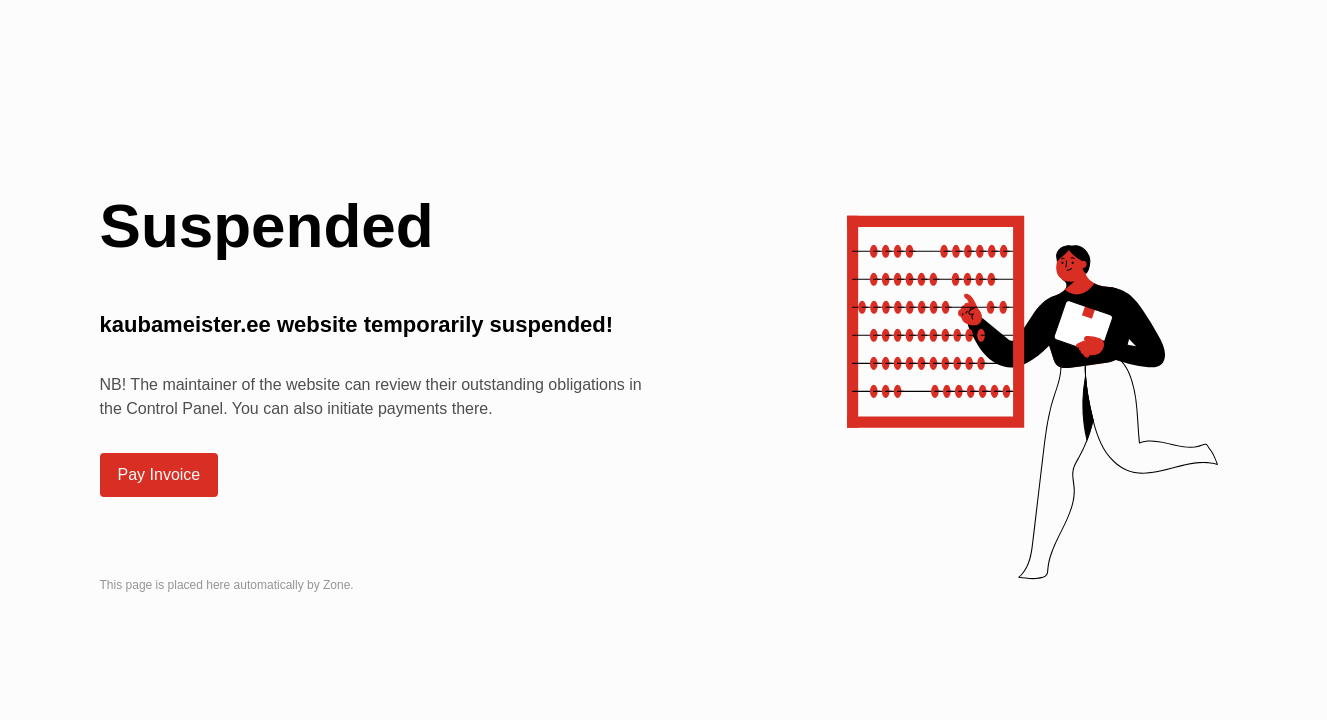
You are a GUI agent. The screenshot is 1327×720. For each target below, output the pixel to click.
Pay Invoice (159, 474)
